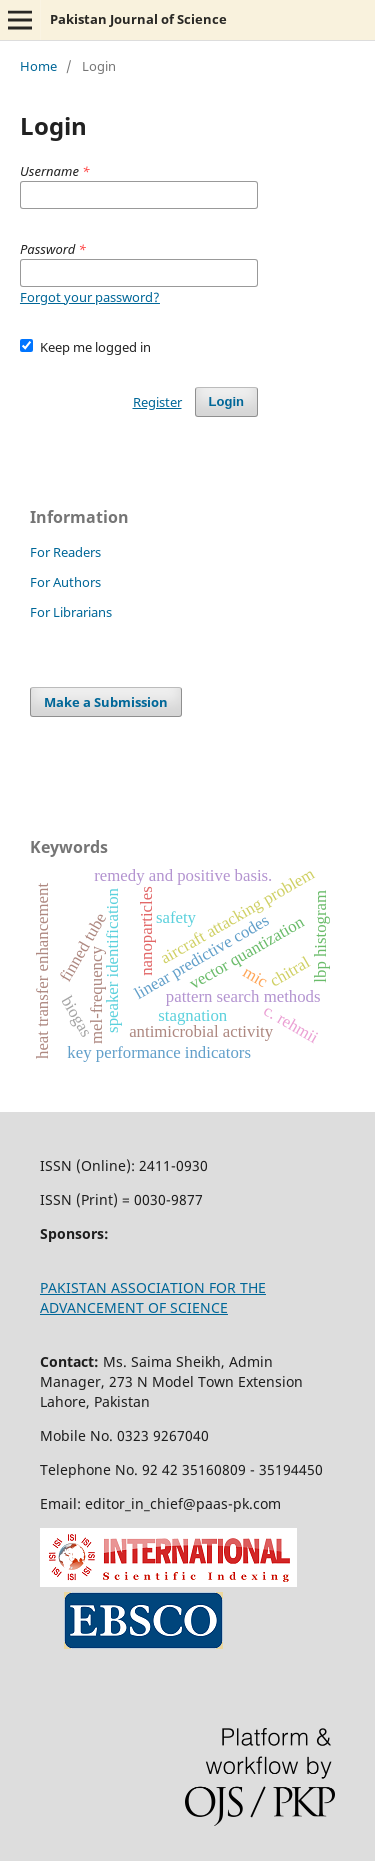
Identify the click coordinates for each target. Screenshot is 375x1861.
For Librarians (71, 612)
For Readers (65, 552)
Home (38, 66)
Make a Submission (106, 702)
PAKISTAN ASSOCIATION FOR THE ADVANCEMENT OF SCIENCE (153, 1297)
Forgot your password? (90, 297)
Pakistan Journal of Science (138, 19)
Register (157, 402)
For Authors (65, 582)
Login (226, 401)
